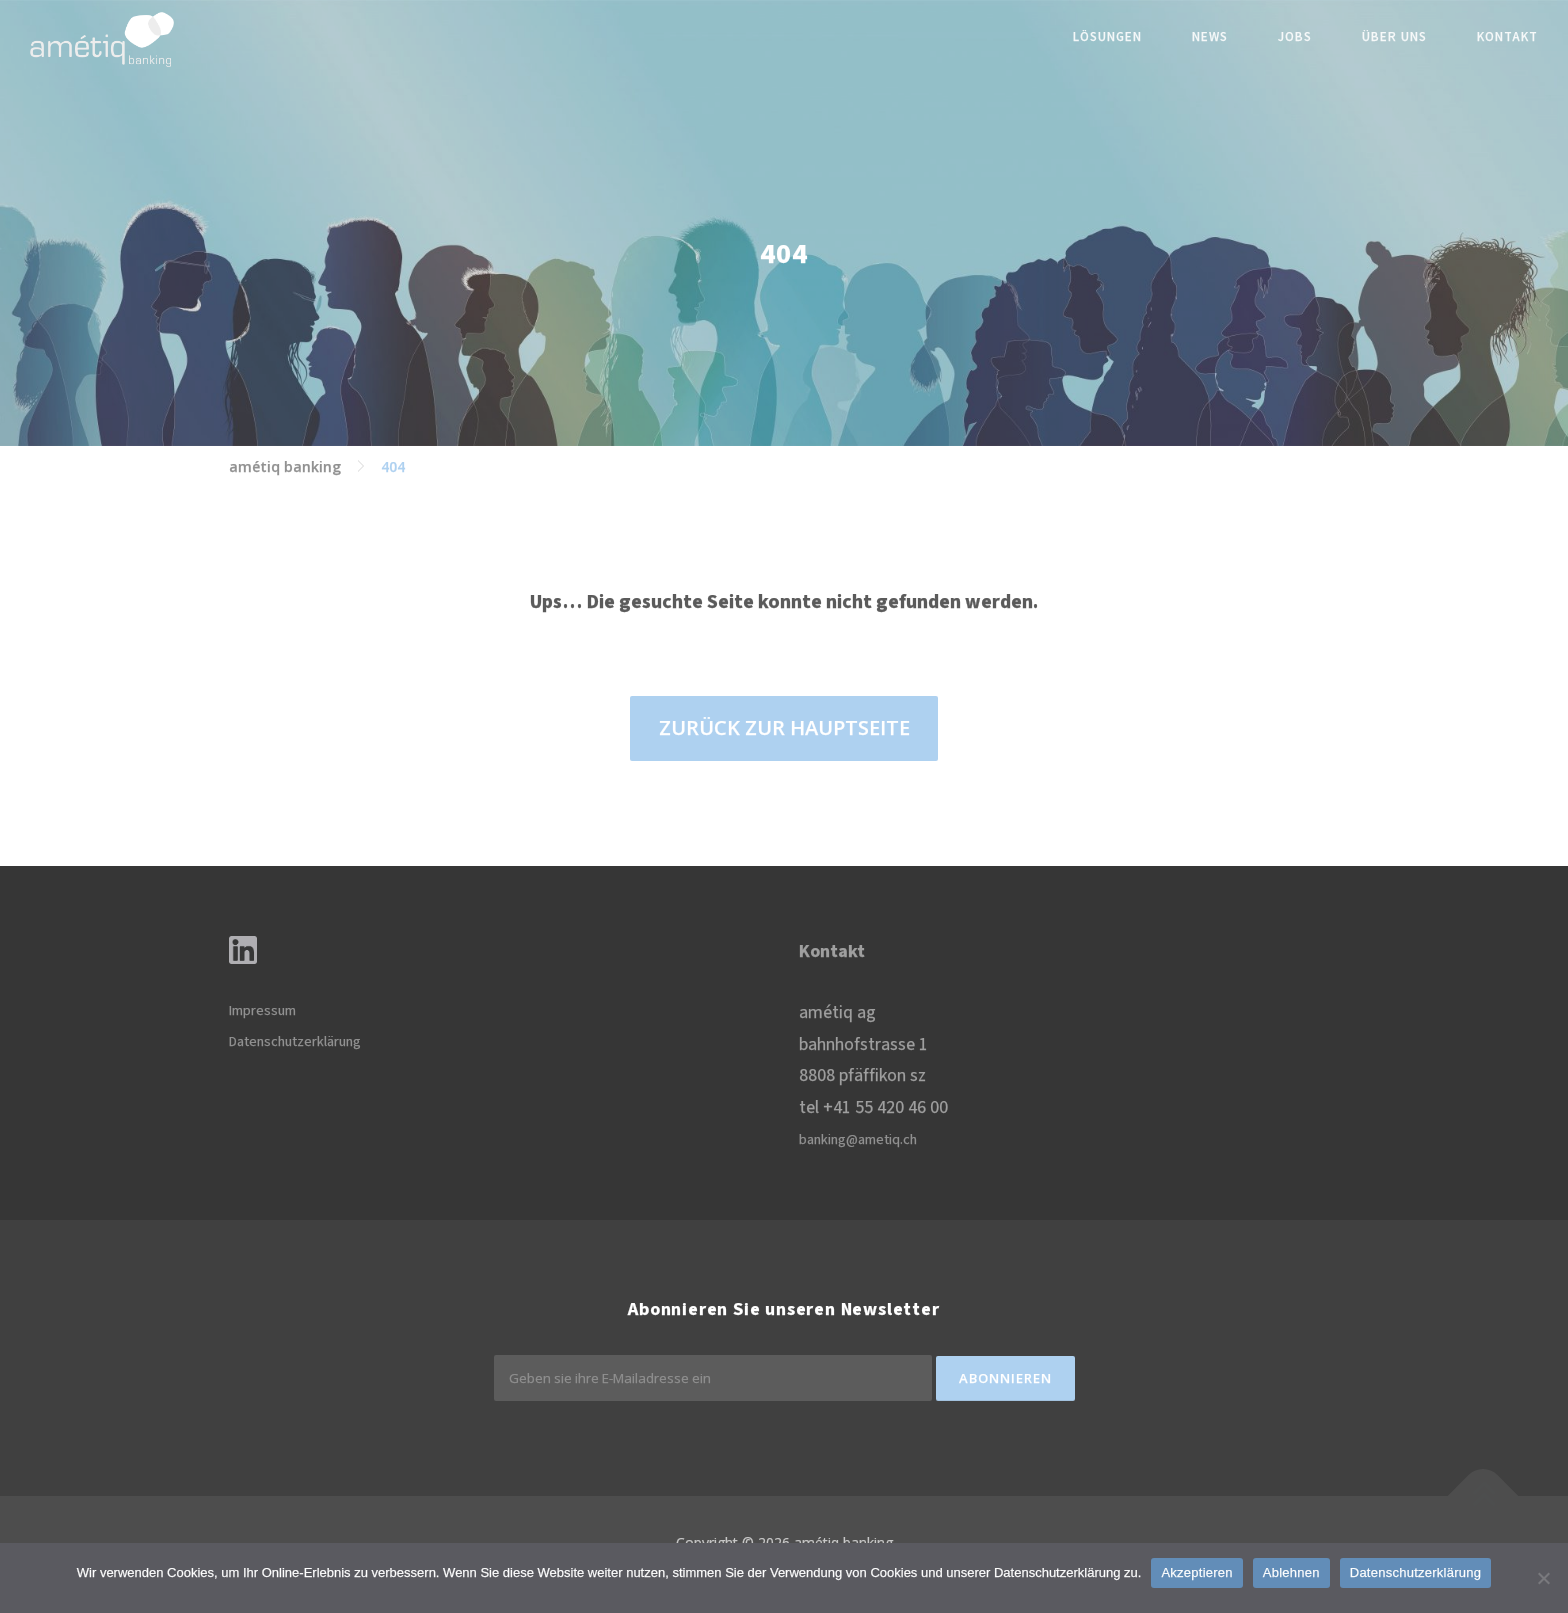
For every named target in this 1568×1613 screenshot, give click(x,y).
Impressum (262, 1011)
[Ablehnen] (1543, 1578)
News (1210, 37)
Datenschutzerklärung (295, 1042)
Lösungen (1107, 37)
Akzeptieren (1196, 1572)
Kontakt (1507, 37)
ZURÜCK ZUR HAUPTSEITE (784, 727)
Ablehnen (1291, 1572)
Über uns (1394, 37)
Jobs (1295, 37)
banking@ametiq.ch (858, 1140)
